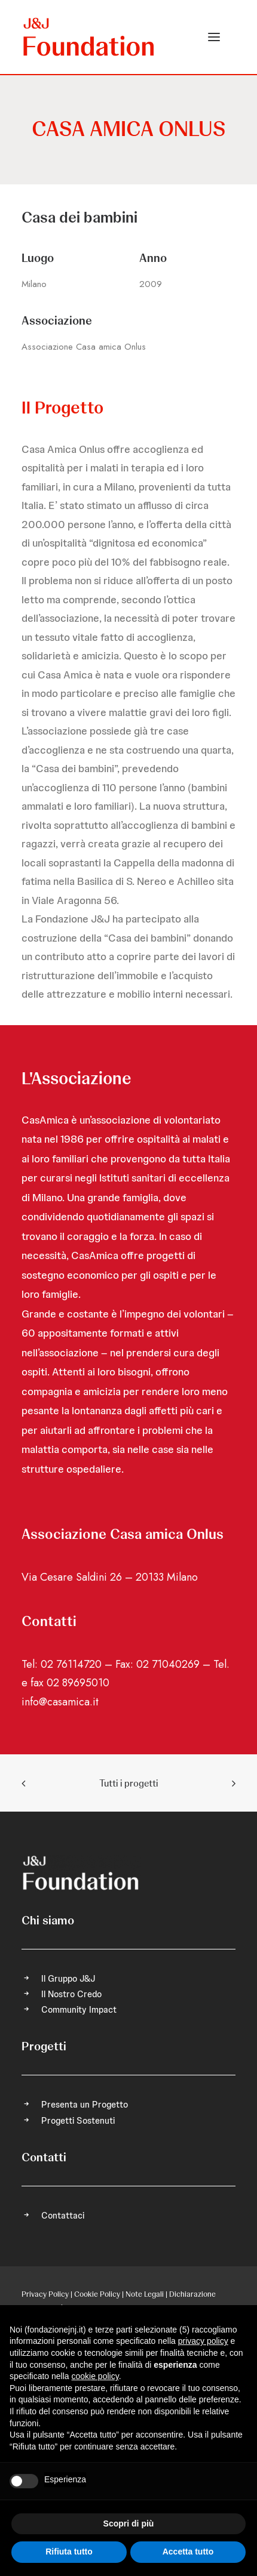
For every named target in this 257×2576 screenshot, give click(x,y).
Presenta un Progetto (84, 2105)
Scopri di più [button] (128, 2523)
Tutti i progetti (128, 1783)
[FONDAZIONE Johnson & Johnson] (89, 37)
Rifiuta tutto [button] (69, 2551)
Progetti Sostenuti (78, 2121)
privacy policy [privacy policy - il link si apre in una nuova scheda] (203, 2341)
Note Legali (145, 2294)
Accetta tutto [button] (188, 2551)
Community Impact (79, 2010)
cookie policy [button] (95, 2376)
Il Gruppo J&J (68, 1979)
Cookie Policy (97, 2294)
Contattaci (62, 2216)
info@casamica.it (60, 1702)
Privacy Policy (45, 2294)
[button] (213, 37)
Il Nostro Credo (71, 1994)
